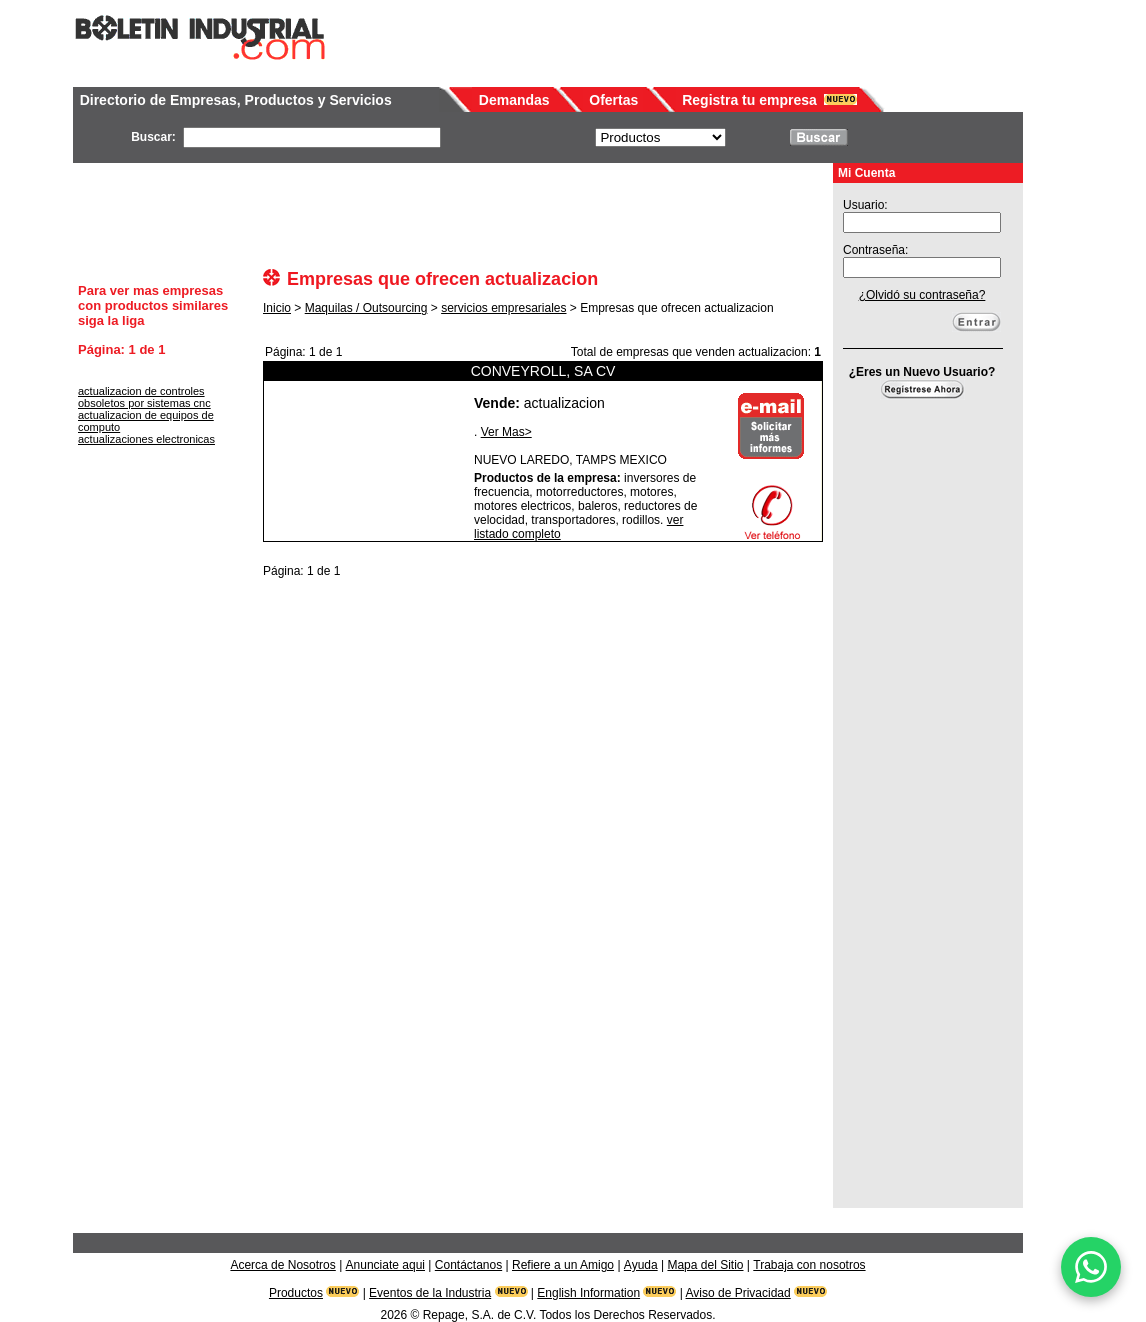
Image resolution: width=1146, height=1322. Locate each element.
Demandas (514, 100)
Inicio (277, 308)
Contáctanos (468, 1265)
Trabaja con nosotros (809, 1265)
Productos (296, 1293)
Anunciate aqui (385, 1265)
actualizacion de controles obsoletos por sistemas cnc (144, 397)
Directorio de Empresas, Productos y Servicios (236, 100)
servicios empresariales (503, 308)
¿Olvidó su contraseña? (922, 295)
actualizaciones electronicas (146, 439)
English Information (588, 1293)
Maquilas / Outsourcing (366, 308)
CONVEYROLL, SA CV (543, 371)
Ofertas (613, 100)
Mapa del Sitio (705, 1265)
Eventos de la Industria (430, 1293)
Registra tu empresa (749, 100)
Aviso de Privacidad (738, 1293)
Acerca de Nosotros (282, 1265)
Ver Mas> (506, 432)
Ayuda (641, 1265)
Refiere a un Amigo (563, 1265)
